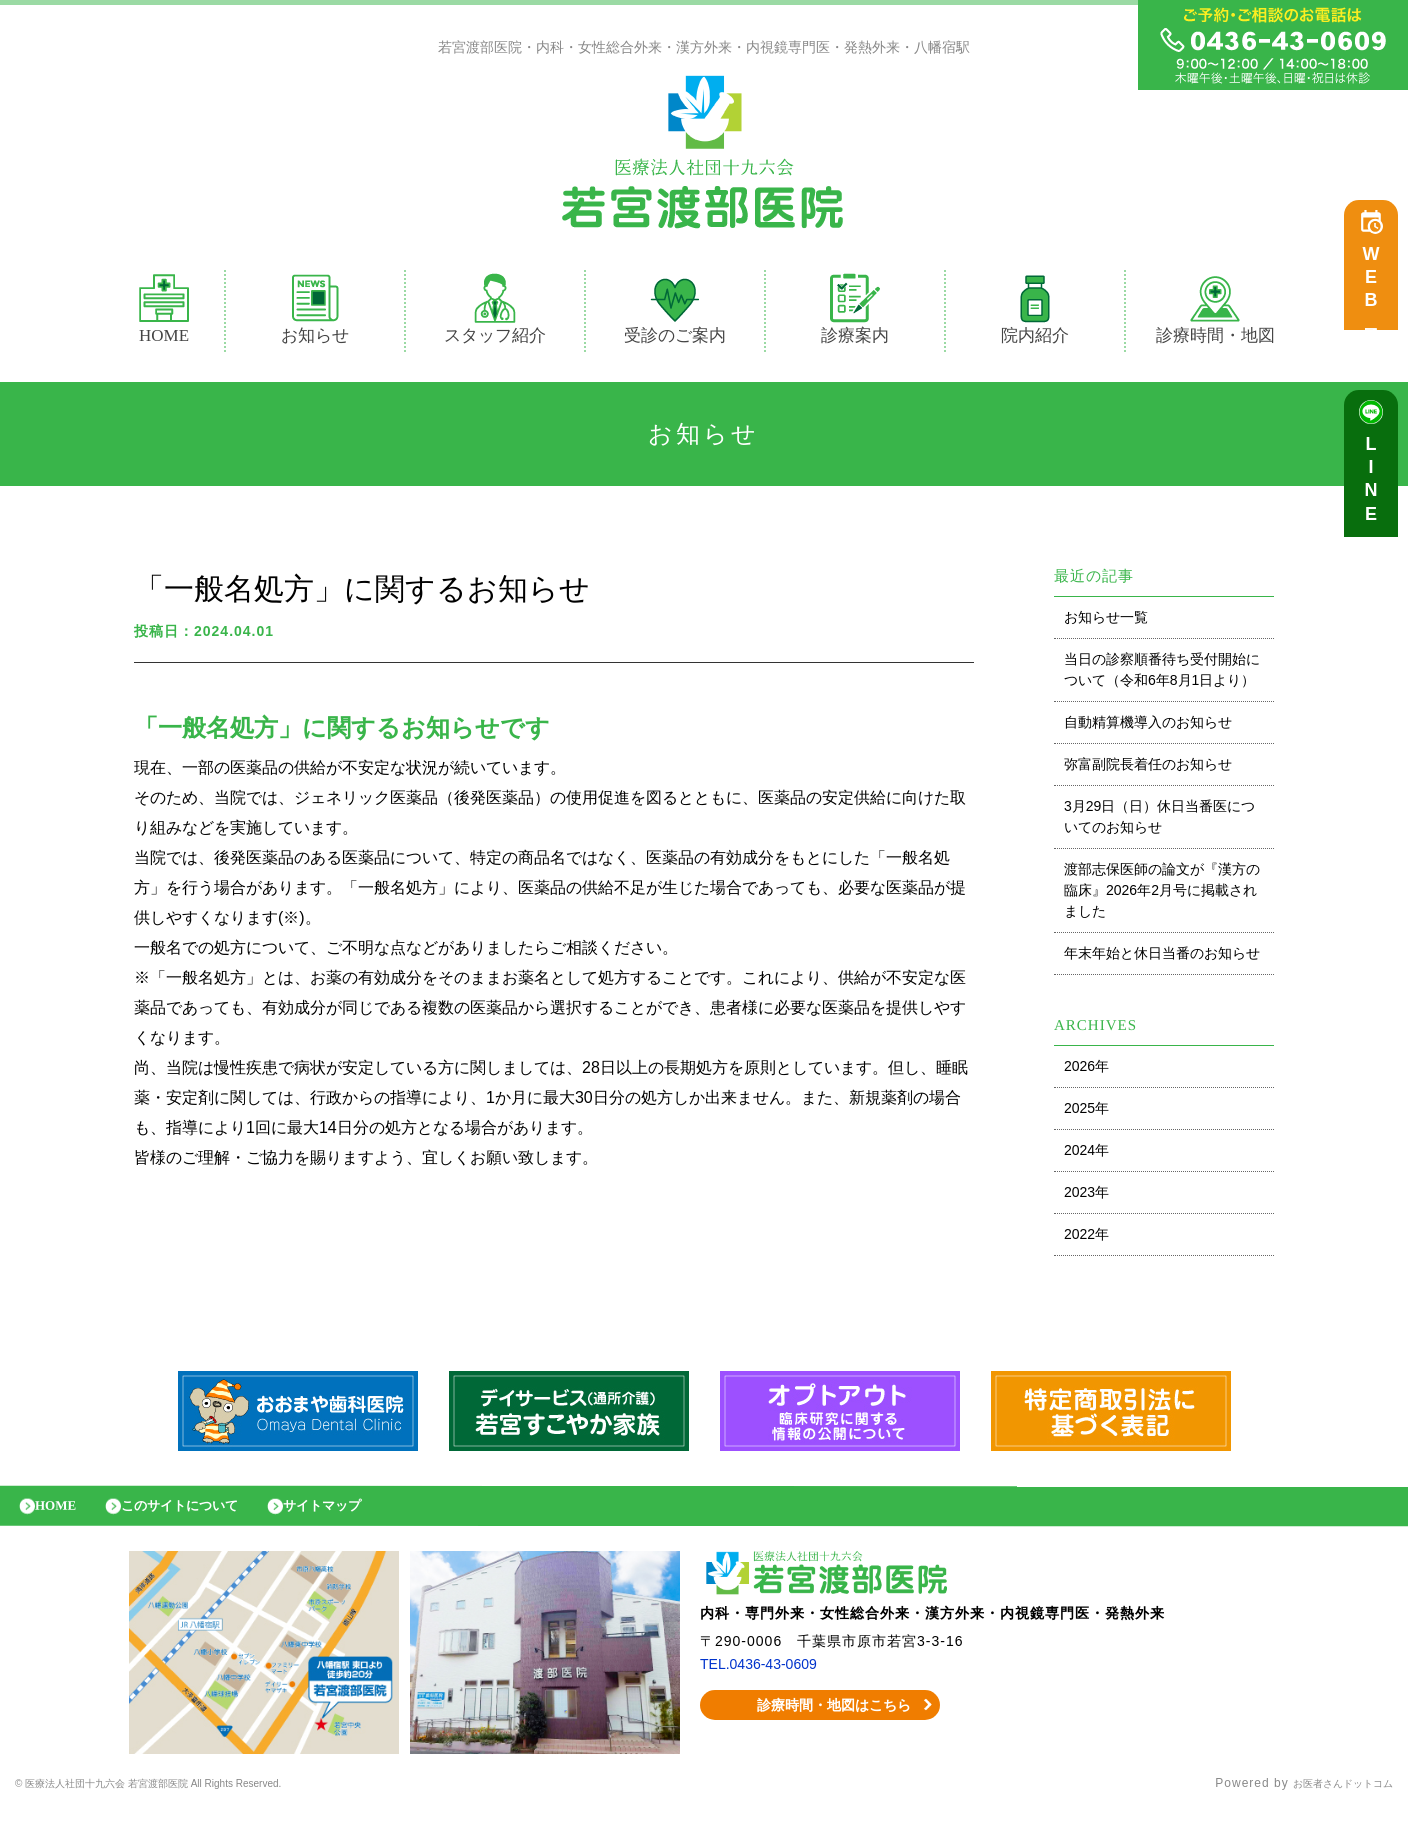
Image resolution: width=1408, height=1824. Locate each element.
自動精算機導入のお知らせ (1148, 727)
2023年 (1086, 1197)
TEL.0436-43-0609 (766, 1679)
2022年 (1086, 1239)
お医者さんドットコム (1328, 1799)
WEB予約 (1376, 292)
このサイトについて (202, 1515)
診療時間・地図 (1215, 314)
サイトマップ (365, 1515)
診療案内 (863, 314)
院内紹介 (1035, 314)
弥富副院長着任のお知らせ (1148, 769)
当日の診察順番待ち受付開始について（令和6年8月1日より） (1162, 674)
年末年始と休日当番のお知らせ (1162, 958)
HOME (164, 314)
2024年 (1086, 1155)
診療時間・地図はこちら (820, 1720)
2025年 (1086, 1113)
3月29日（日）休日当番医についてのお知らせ (1159, 821)
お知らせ (315, 314)
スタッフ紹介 (495, 314)
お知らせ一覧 (1106, 622)
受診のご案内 (675, 314)
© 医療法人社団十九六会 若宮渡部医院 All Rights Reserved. (195, 1799)
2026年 (1086, 1071)
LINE (1376, 490)
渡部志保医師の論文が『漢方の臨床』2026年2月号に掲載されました (1162, 895)
